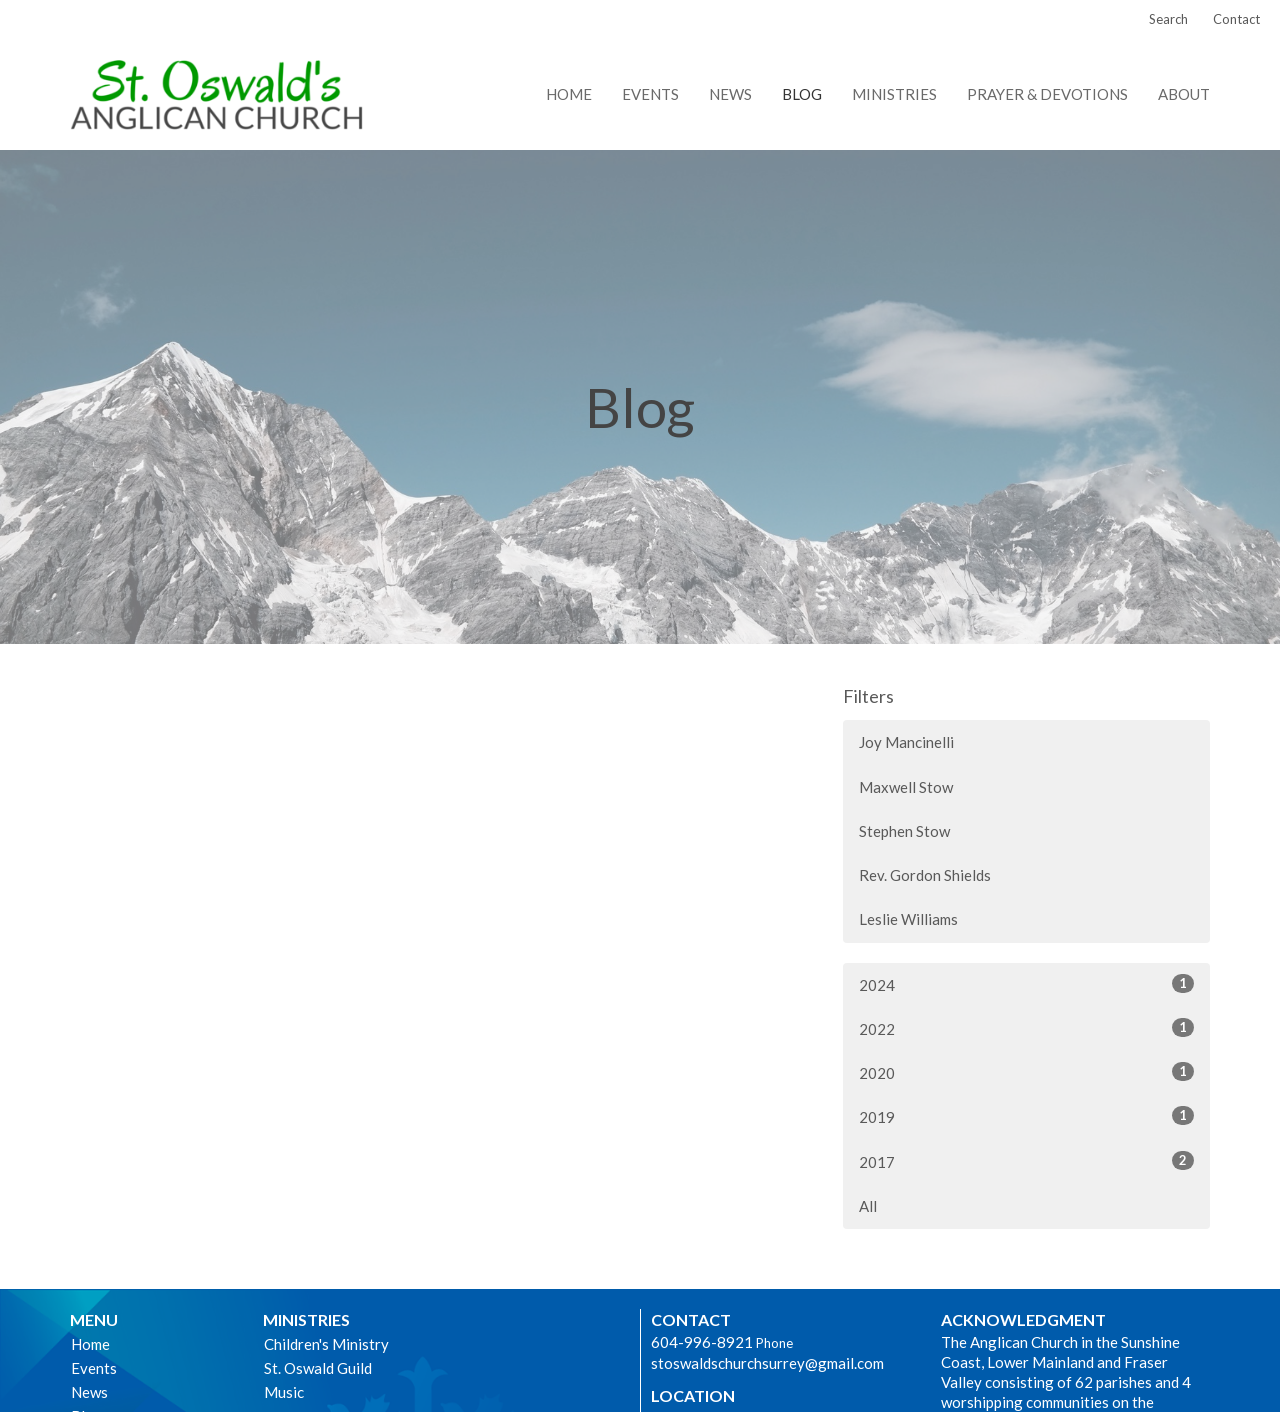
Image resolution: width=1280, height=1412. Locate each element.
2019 (1026, 1116)
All (868, 1206)
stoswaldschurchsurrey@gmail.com (767, 1363)
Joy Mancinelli (906, 742)
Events (650, 94)
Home (569, 94)
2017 (1026, 1161)
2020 (1026, 1072)
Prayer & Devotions (1047, 94)
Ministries (894, 94)
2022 (1026, 1028)
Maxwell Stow (906, 787)
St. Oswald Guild (318, 1368)
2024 (1026, 984)
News (730, 94)
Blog (802, 94)
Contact (1236, 19)
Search (1168, 19)
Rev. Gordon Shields (925, 875)
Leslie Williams (908, 919)
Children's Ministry (326, 1344)
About (1184, 94)
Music (284, 1392)
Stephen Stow (904, 831)
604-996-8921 (702, 1342)
